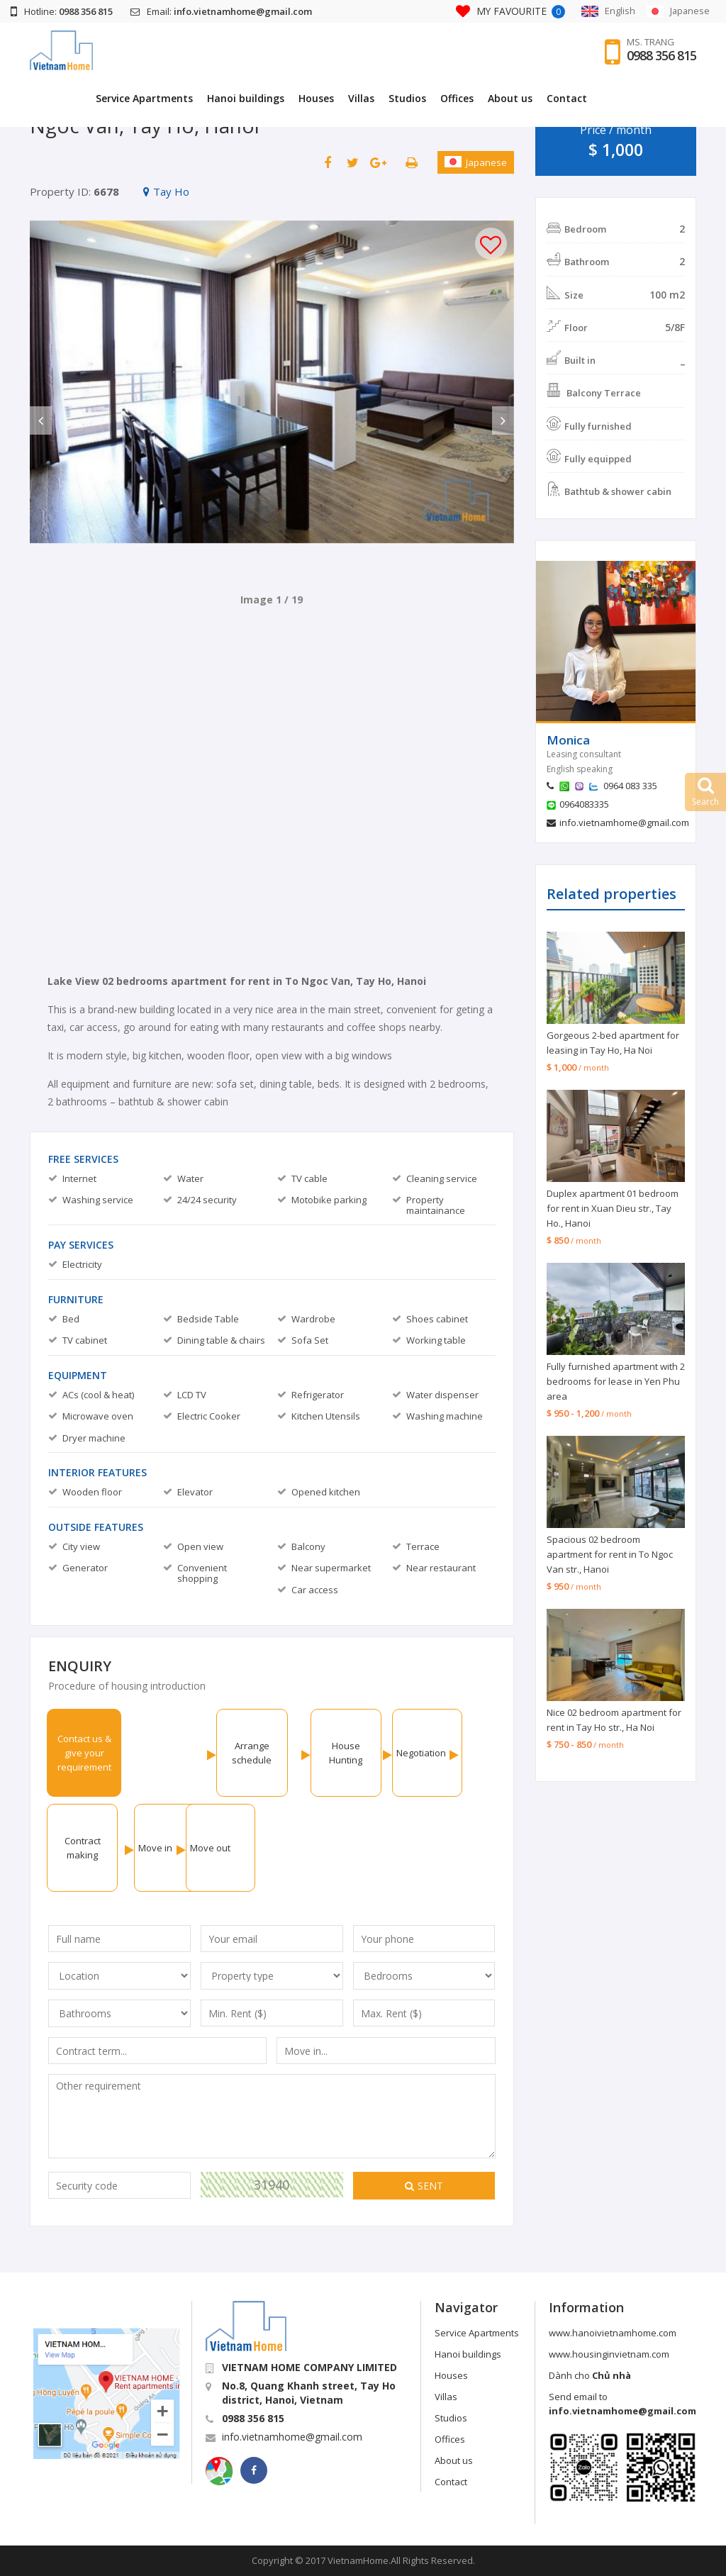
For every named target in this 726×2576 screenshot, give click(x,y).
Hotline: (62, 11)
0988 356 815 (661, 56)
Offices (559, 98)
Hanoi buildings (347, 98)
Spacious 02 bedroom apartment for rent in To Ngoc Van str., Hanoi (610, 1554)
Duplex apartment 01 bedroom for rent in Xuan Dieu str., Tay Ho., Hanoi (612, 1208)
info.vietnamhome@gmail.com (624, 822)
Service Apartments (246, 98)
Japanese (476, 162)
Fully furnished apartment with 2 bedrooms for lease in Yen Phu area (616, 1381)
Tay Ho (166, 191)
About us (612, 98)
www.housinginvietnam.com (609, 2354)
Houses (418, 98)
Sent (424, 2185)
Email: (221, 11)
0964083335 (584, 804)
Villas (463, 98)
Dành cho (590, 2375)
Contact (669, 98)
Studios (509, 98)
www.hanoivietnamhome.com (612, 2332)
